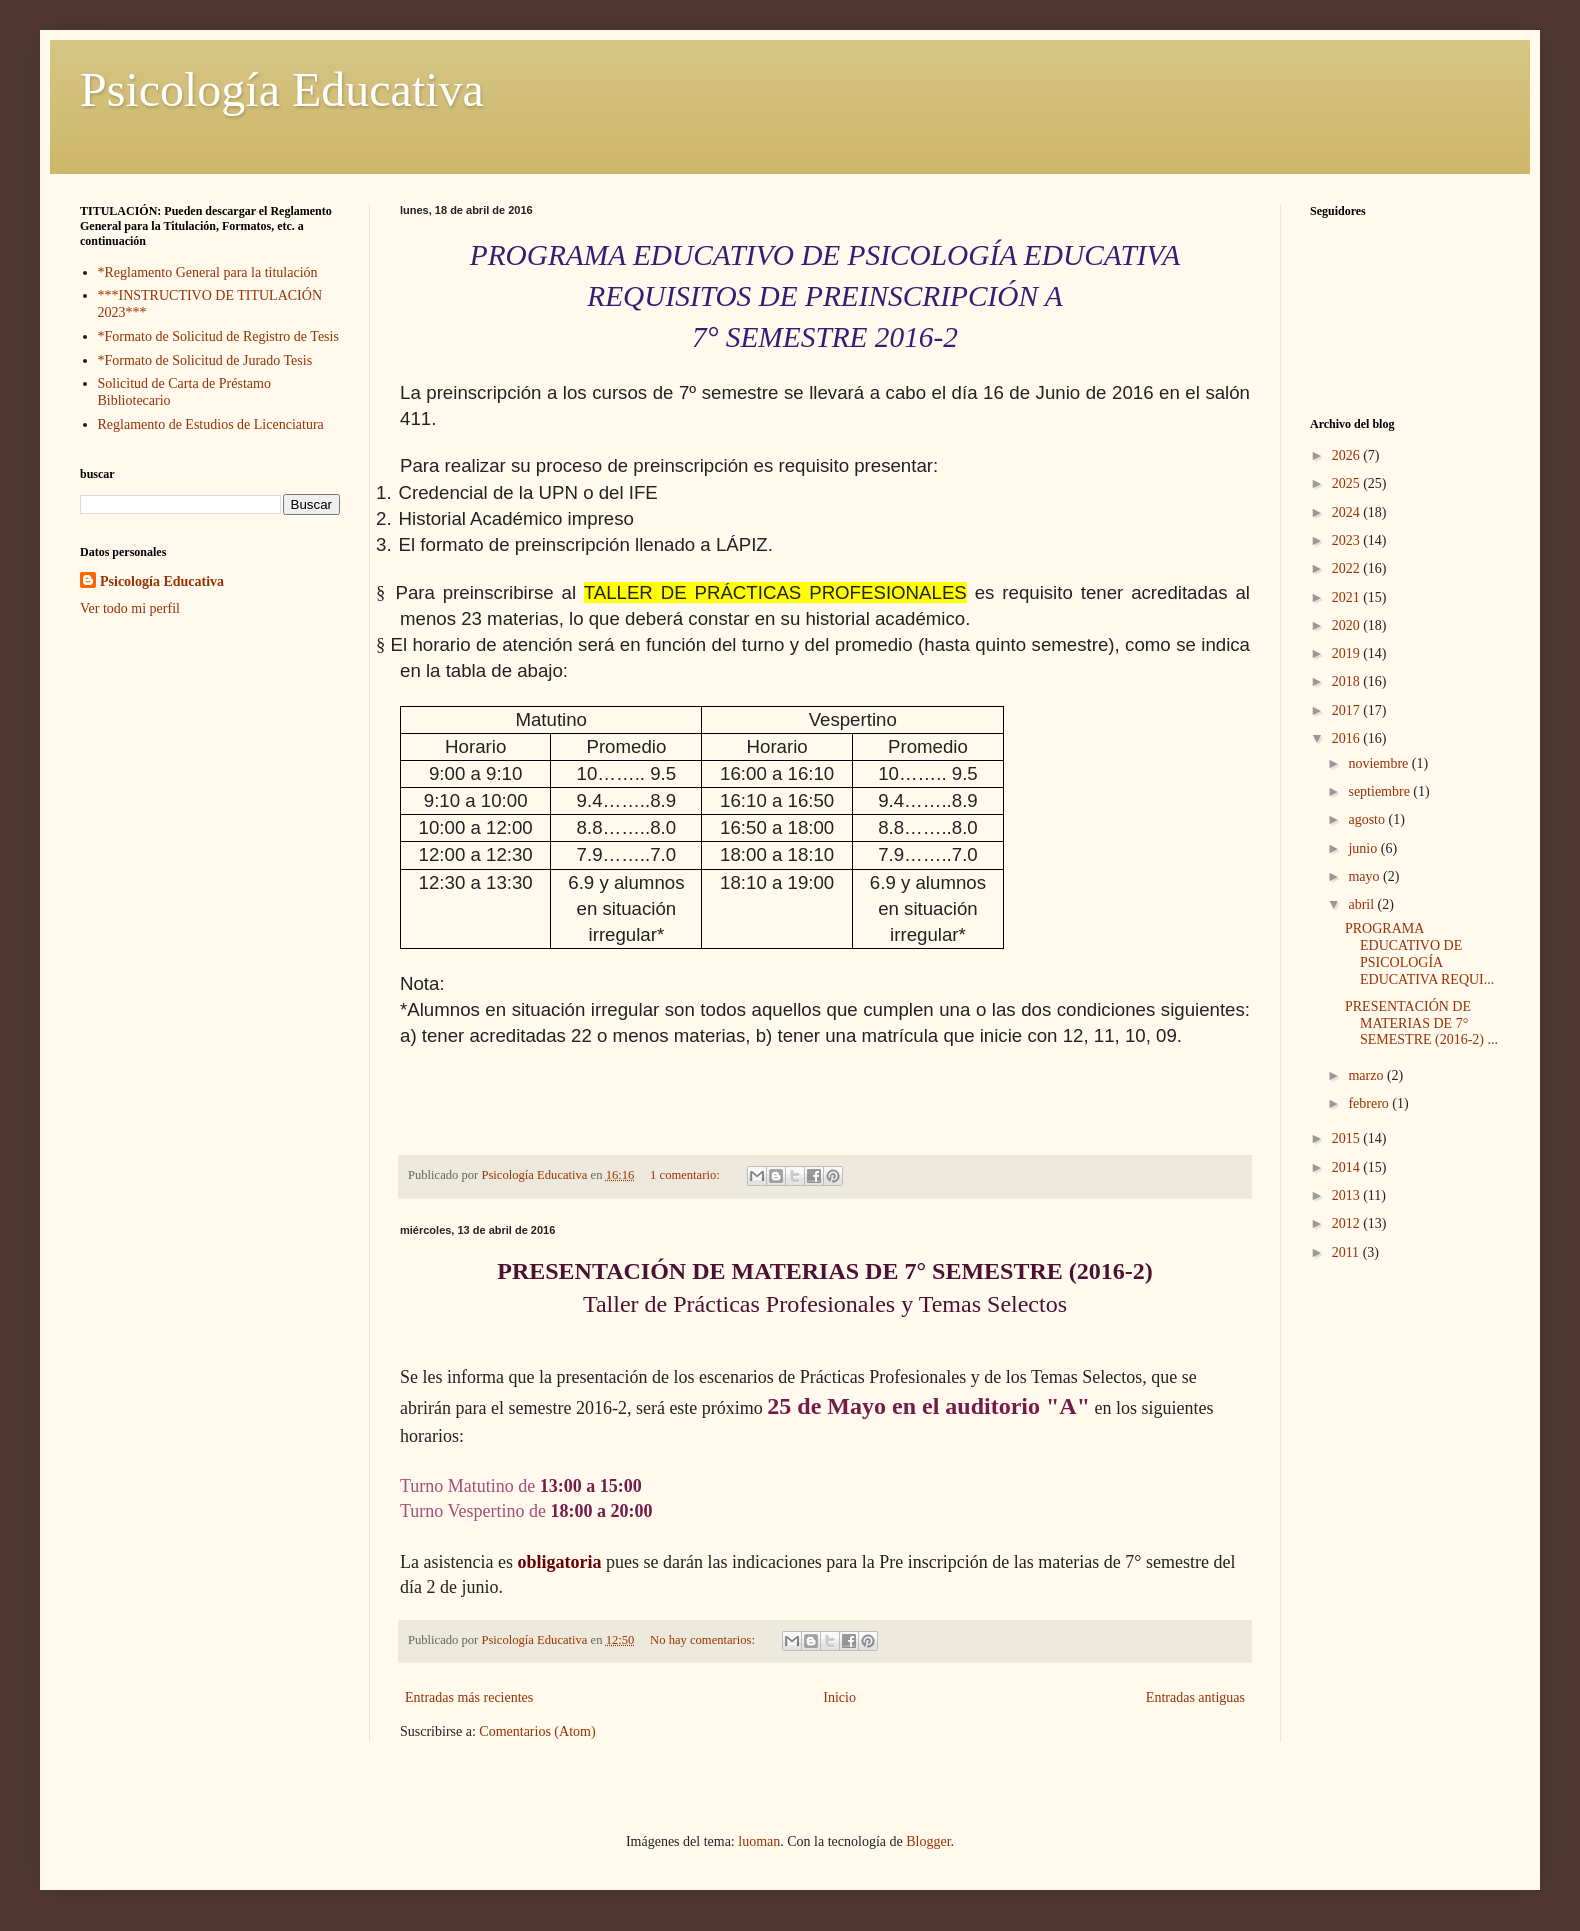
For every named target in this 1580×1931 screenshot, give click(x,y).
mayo (1365, 876)
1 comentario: (686, 1175)
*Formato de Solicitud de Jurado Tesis (205, 360)
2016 (1348, 738)
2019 (1348, 653)
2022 (1348, 568)
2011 (1347, 1252)
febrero (1370, 1103)
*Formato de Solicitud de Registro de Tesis (218, 336)
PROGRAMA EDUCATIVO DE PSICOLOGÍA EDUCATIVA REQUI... (1419, 953)
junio (1364, 848)
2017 (1348, 710)
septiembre (1380, 791)
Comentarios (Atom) (537, 1731)
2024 (1348, 512)
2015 (1348, 1138)
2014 (1348, 1167)
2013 (1348, 1195)
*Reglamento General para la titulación (208, 272)
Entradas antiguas (1195, 1697)
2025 (1348, 483)
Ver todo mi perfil (130, 608)
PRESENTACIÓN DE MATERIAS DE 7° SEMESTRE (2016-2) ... (1421, 1023)
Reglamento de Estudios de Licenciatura (211, 424)
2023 (1348, 540)
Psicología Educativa (282, 89)
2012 (1348, 1223)
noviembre (1379, 763)
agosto (1368, 819)
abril (1362, 904)
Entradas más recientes (469, 1697)
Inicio (839, 1697)
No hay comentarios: (704, 1640)
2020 (1348, 625)
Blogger (928, 1841)
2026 (1348, 455)
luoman (759, 1841)
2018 (1348, 681)
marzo (1367, 1075)
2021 (1348, 597)
